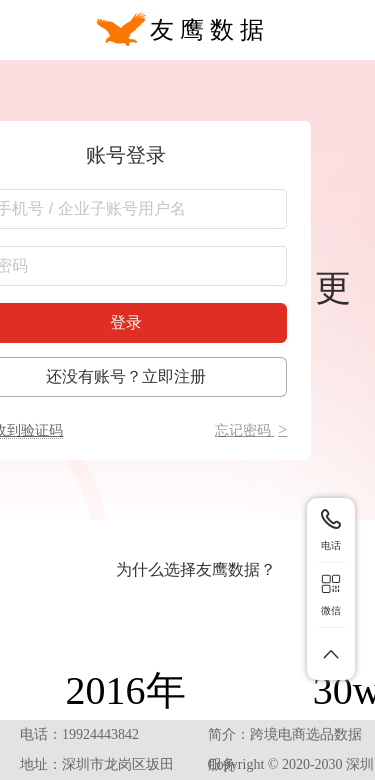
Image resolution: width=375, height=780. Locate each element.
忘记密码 (251, 430)
